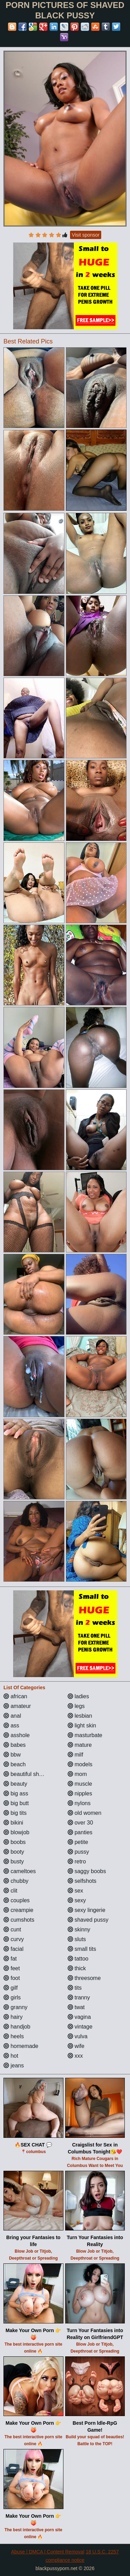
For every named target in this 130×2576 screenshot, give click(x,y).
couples (16, 1900)
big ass (15, 1793)
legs (76, 1706)
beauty (15, 1784)
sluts (77, 1939)
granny (15, 2007)
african (15, 1696)
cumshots (18, 1920)
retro (77, 1861)
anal (12, 1716)
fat (10, 1959)
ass (11, 1725)
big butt (16, 1803)
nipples (80, 1793)
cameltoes (19, 1871)
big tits (15, 1813)
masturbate (85, 1735)
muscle (80, 1784)
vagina (79, 2017)
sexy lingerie (86, 1910)
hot (10, 2056)
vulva (78, 2036)
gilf (10, 1988)
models (80, 1764)
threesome (84, 1978)
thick (77, 1968)
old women (85, 1813)
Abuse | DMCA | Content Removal (47, 2551)
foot (11, 1978)
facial (13, 1949)
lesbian (80, 1716)
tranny (79, 1997)
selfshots (82, 1881)
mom (77, 1774)
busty (13, 1861)
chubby (15, 1881)
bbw (12, 1755)
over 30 (80, 1823)
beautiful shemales (30, 1774)
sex (75, 1891)
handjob (16, 2027)
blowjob (16, 1832)
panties (80, 1832)
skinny (79, 1929)
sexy (77, 1900)
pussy (78, 1852)
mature (80, 1745)
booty (13, 1852)
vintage (80, 2027)
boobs (14, 1842)
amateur (17, 1706)
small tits (82, 1949)
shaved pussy (88, 1920)
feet (11, 1968)
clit (10, 1891)
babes (14, 1745)
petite (78, 1842)
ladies (78, 1696)
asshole (16, 1735)
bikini (13, 1823)
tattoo (78, 1959)
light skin (82, 1725)
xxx (75, 2056)
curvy (13, 1939)
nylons (79, 1803)
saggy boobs (87, 1871)
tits (75, 1988)
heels (13, 2036)
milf (75, 1755)
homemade (20, 2046)
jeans (13, 2065)
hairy (13, 2017)
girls (12, 1997)
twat (76, 2007)
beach (14, 1764)
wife (76, 2046)
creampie (18, 1910)
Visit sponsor (85, 235)
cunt (12, 1929)
